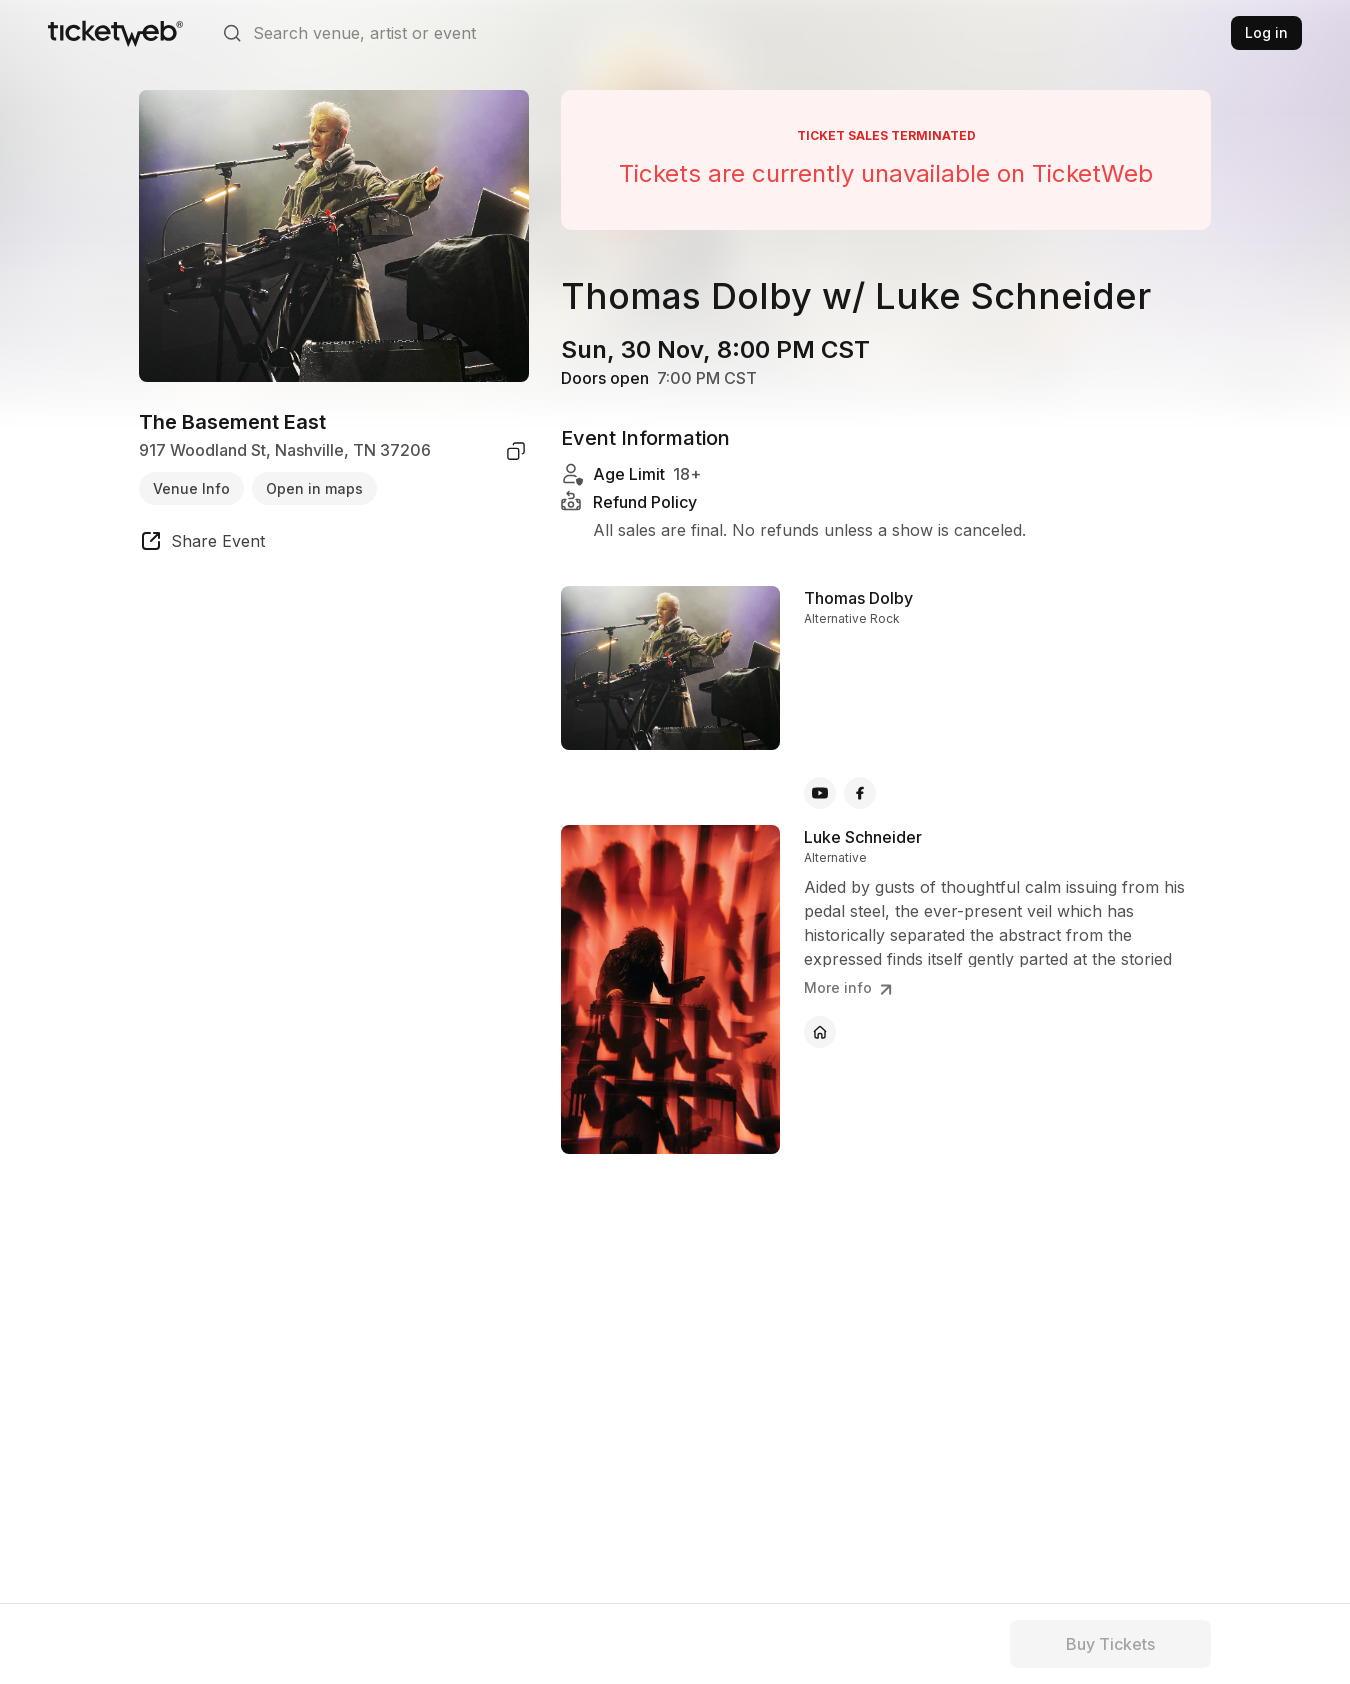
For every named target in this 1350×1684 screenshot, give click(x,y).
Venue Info (191, 488)
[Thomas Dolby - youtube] (820, 793)
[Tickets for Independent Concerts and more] (115, 33)
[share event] (202, 544)
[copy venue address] (516, 451)
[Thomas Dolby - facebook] (860, 793)
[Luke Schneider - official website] (820, 1032)
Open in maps (314, 488)
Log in (1266, 32)
